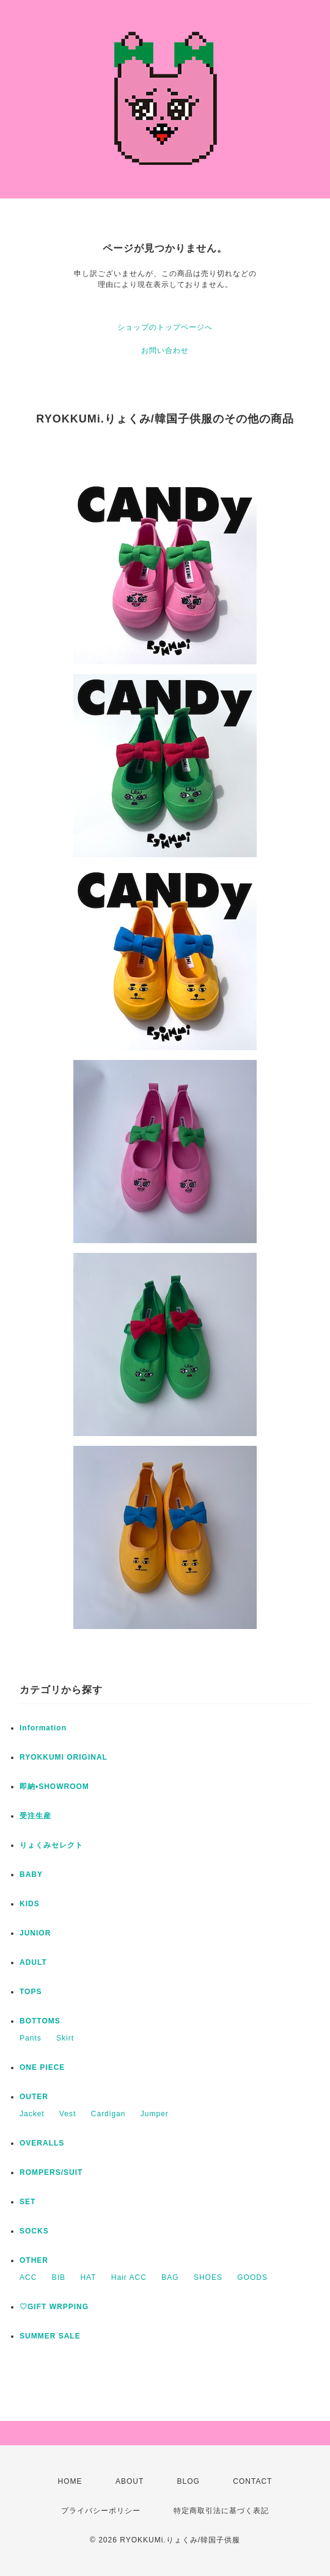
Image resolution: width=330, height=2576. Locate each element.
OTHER (34, 2260)
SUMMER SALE (50, 2336)
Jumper (155, 2114)
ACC (28, 2277)
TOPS (31, 1991)
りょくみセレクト (51, 1845)
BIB (58, 2277)
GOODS (252, 2277)
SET (27, 2201)
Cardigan (108, 2114)
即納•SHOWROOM (54, 1786)
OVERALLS (42, 2143)
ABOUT (130, 2481)
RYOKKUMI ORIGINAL (64, 1757)
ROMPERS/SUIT (51, 2172)
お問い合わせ (165, 350)
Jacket (32, 2114)
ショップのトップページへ (165, 327)
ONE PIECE (42, 2067)
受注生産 (35, 1816)
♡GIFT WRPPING (54, 2306)
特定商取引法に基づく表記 (221, 2510)
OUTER (34, 2096)
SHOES (208, 2277)
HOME (70, 2481)
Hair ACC (129, 2277)
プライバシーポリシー (101, 2510)
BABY (31, 1874)
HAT (88, 2277)
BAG (169, 2277)
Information (43, 1728)
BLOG (188, 2481)
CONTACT (252, 2481)
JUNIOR (35, 1933)
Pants (31, 2038)
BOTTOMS (40, 2021)
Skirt (65, 2038)
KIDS (30, 1903)
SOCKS (34, 2231)
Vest (67, 2114)
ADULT (33, 1962)
